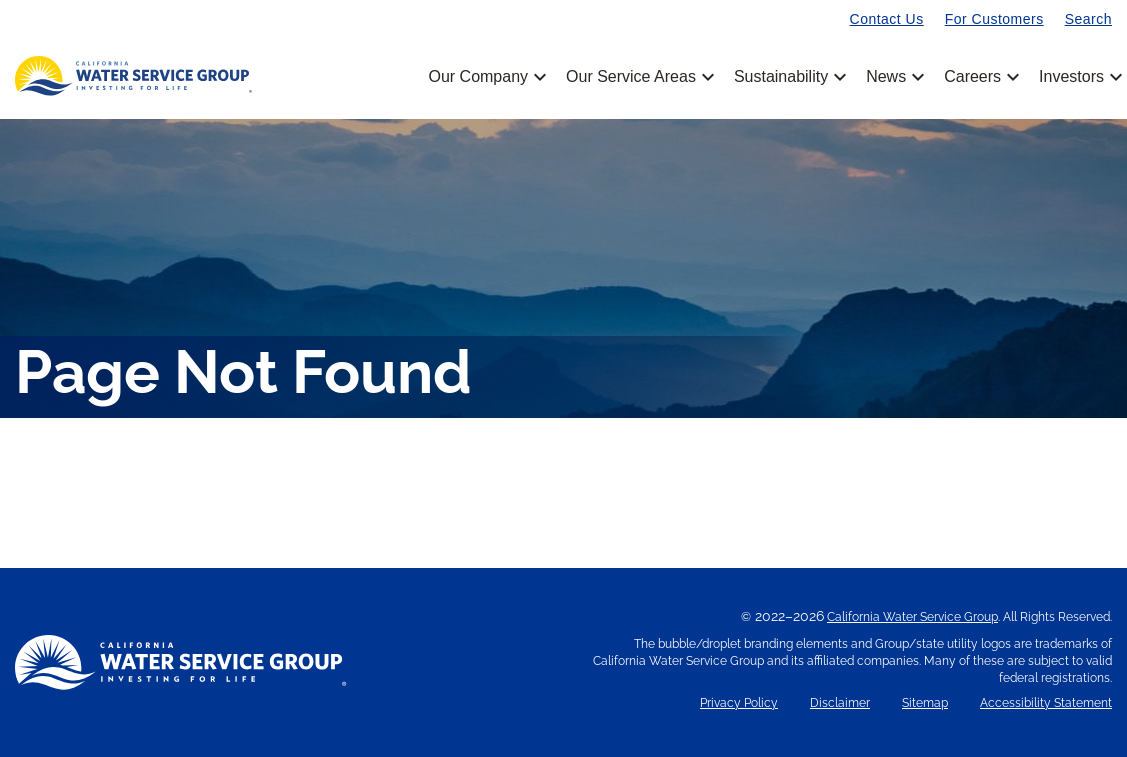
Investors (1071, 77)
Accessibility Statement (1046, 703)
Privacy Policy (739, 703)
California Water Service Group (912, 617)
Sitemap (925, 703)
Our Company (485, 77)
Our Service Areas (638, 77)
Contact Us (887, 19)
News (893, 77)
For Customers (994, 19)
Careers (980, 77)
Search (1088, 19)
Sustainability (788, 77)
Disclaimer (840, 703)
